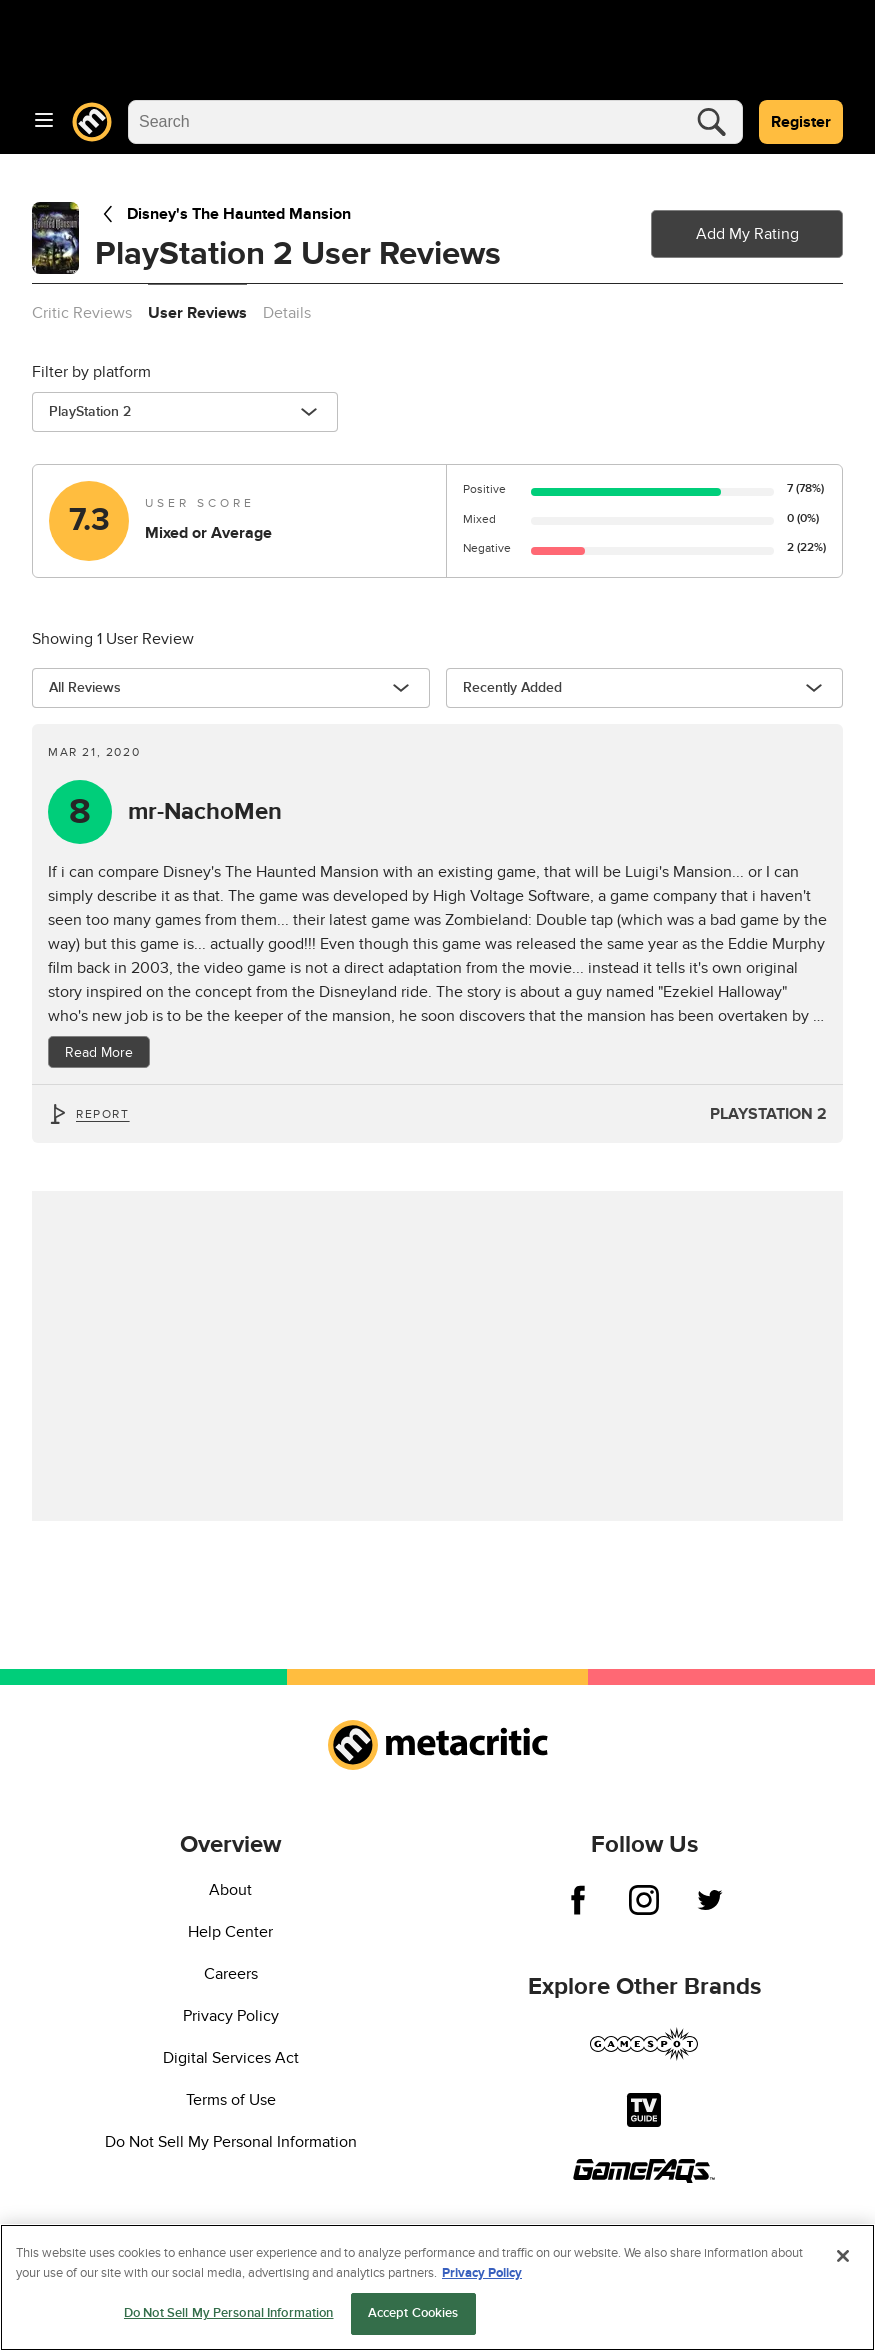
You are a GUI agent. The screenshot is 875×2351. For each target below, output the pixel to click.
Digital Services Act (231, 2058)
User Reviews (197, 313)
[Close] (843, 2259)
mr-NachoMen (205, 812)
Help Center (230, 1932)
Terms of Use (231, 2100)
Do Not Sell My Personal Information (231, 2142)
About (230, 1890)
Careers (231, 1974)
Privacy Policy (231, 2016)
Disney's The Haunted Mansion (223, 214)
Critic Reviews (82, 313)
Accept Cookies (413, 2316)
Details (287, 313)
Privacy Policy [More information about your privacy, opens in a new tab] (482, 2276)
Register (801, 122)
